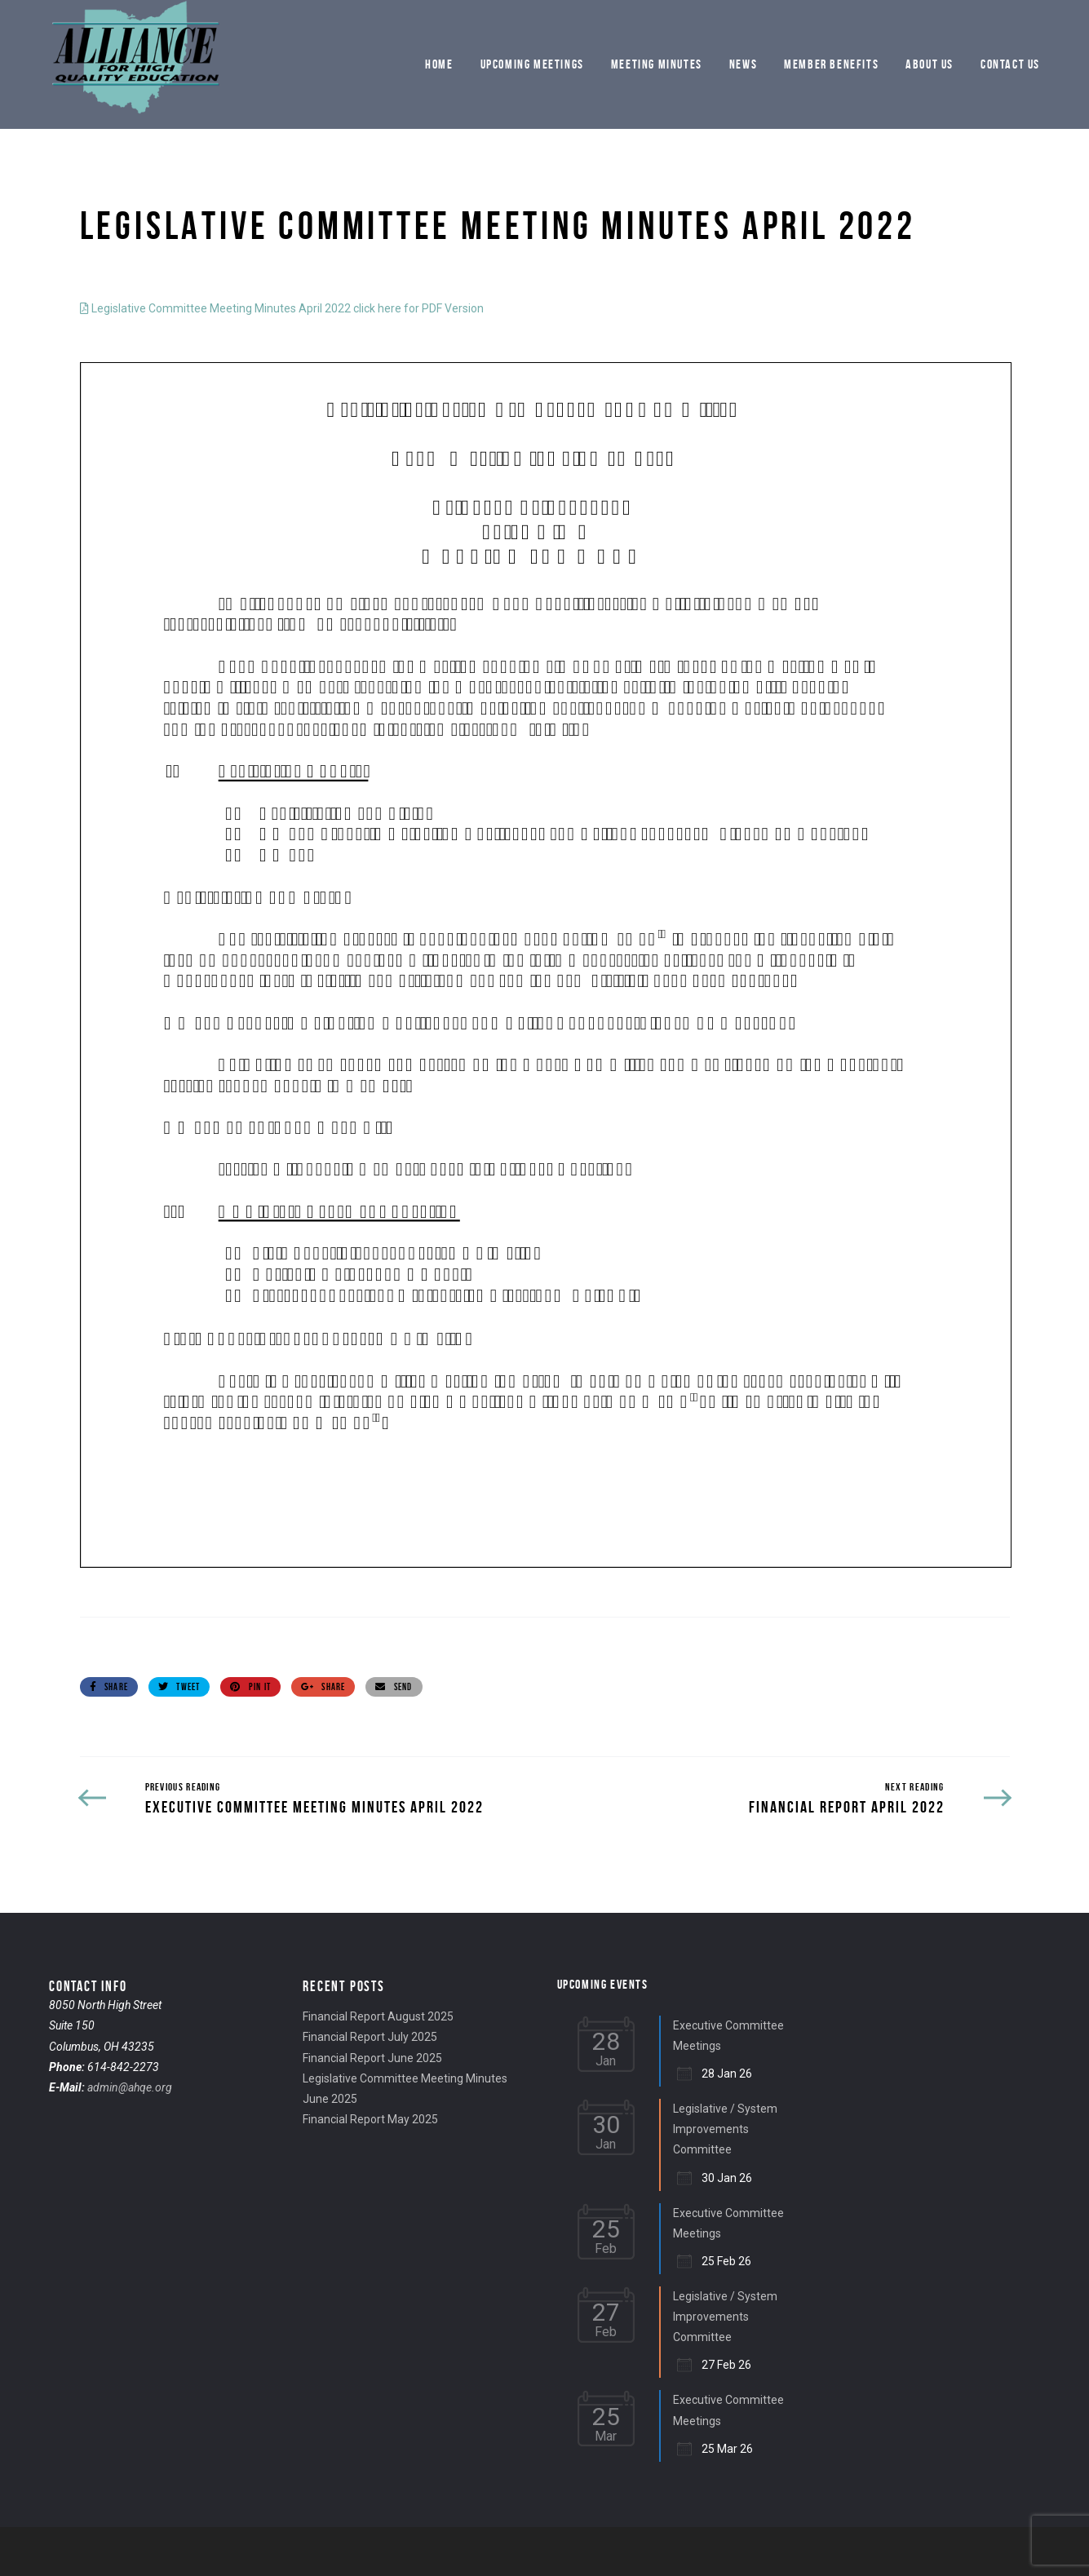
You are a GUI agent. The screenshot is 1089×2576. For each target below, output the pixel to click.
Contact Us (1010, 64)
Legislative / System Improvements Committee (725, 2129)
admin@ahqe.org (129, 2087)
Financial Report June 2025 (372, 2058)
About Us (929, 64)
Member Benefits (831, 64)
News (743, 64)
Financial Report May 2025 (370, 2119)
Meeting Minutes (656, 64)
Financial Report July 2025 (370, 2036)
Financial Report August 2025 (378, 2016)
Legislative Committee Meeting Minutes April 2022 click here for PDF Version (282, 308)
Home (439, 64)
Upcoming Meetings (532, 64)
